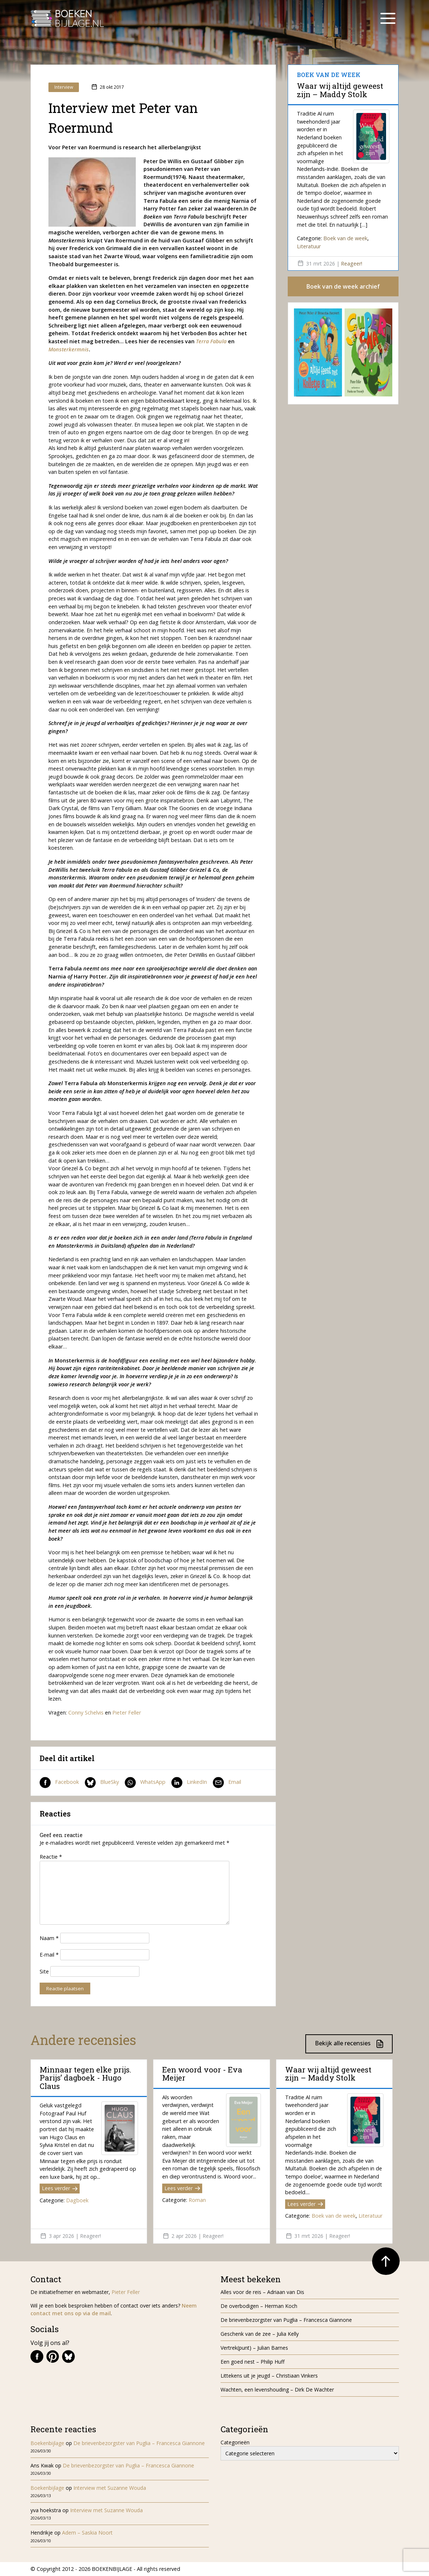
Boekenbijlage (47, 2443)
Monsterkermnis (68, 349)
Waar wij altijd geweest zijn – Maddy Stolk (340, 90)
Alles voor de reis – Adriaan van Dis (262, 2291)
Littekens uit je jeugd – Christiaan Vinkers (269, 2375)
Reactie (51, 1856)
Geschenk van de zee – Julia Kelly (260, 2333)
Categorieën (235, 2442)
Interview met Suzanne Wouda (109, 2487)
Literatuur (309, 246)
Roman (197, 2199)
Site (44, 1971)
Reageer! (351, 263)
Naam (49, 1938)
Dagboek (77, 2200)
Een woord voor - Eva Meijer (202, 2073)
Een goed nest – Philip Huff (252, 2361)
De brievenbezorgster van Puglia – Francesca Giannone (286, 2319)
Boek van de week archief (343, 286)
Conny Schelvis (85, 1712)
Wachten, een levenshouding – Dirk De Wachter (278, 2389)
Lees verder (59, 2188)
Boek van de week (345, 238)
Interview (63, 87)
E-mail (49, 1954)
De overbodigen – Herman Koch (259, 2305)
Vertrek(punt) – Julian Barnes (254, 2347)
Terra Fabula (211, 341)
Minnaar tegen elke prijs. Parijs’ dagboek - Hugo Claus (85, 2077)
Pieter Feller (126, 1712)
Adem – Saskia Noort (87, 2532)
